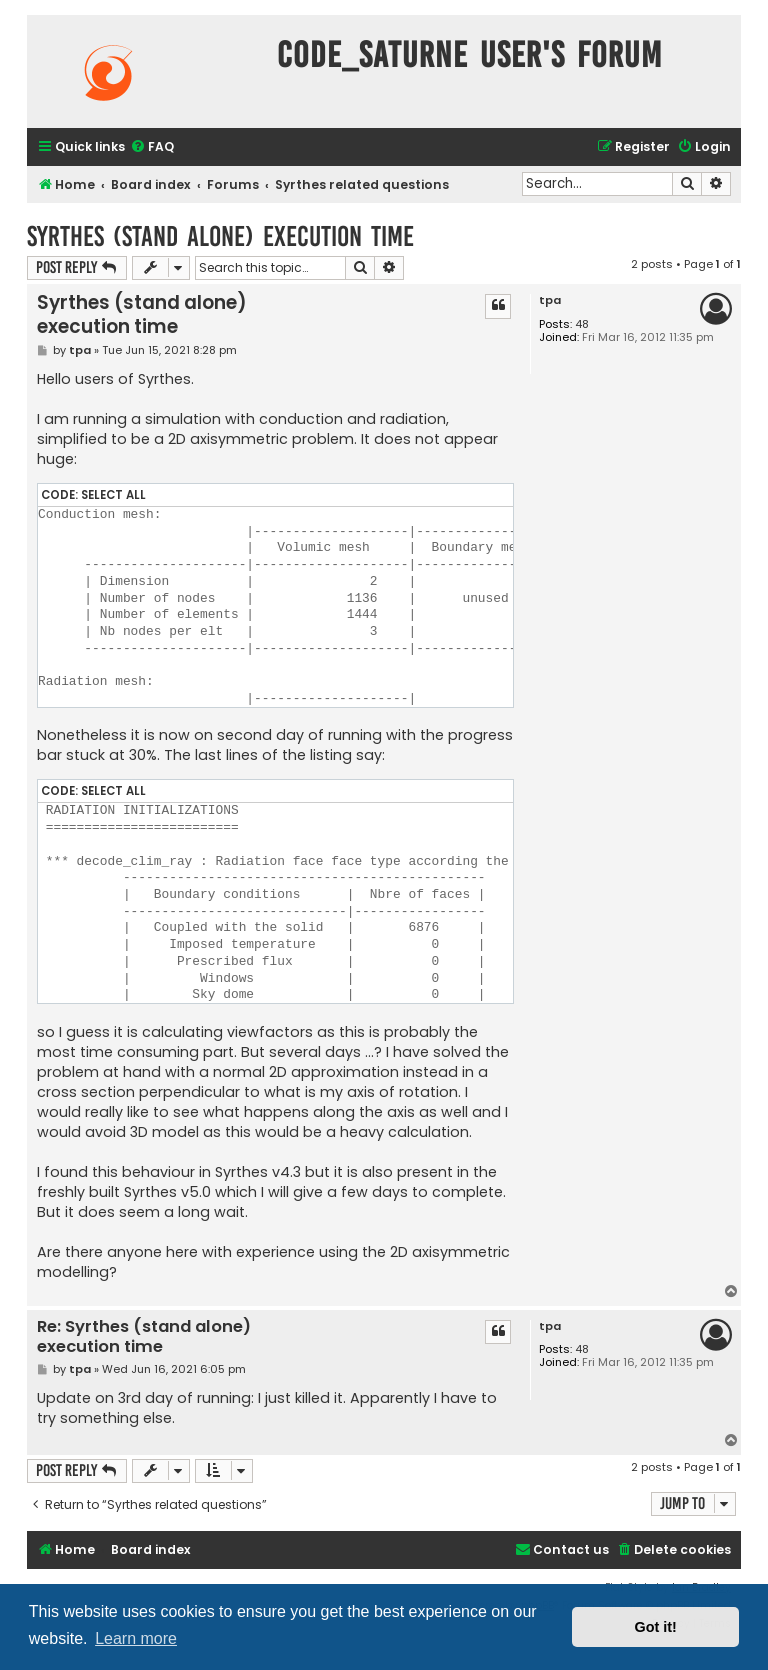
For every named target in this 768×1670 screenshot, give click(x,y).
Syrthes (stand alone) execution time (220, 236)
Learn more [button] (136, 1638)
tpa (550, 300)
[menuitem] (152, 147)
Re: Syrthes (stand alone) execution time (144, 1337)
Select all (113, 495)
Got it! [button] (656, 1627)
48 (582, 324)
